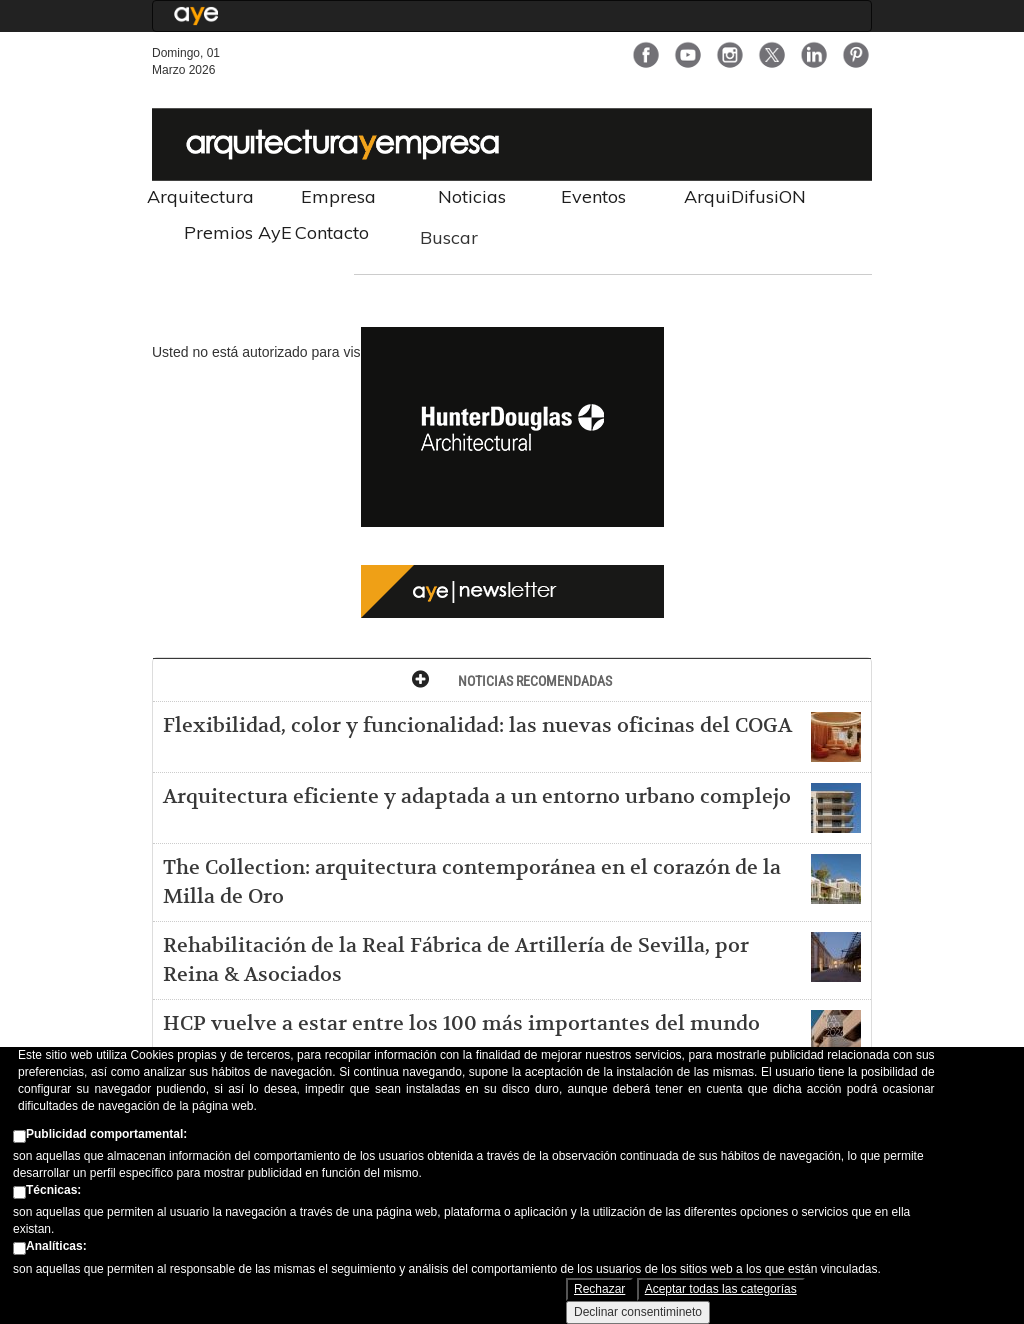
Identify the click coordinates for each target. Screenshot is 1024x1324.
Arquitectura (200, 196)
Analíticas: (56, 1249)
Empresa (338, 196)
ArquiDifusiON (745, 196)
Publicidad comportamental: (106, 1136)
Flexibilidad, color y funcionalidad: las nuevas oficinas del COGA (477, 726)
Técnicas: (53, 1193)
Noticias (472, 196)
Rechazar (599, 1292)
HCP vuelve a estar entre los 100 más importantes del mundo (461, 1024)
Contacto (332, 232)
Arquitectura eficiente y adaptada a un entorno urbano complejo (477, 797)
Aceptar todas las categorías (721, 1292)
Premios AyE (238, 232)
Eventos (593, 196)
